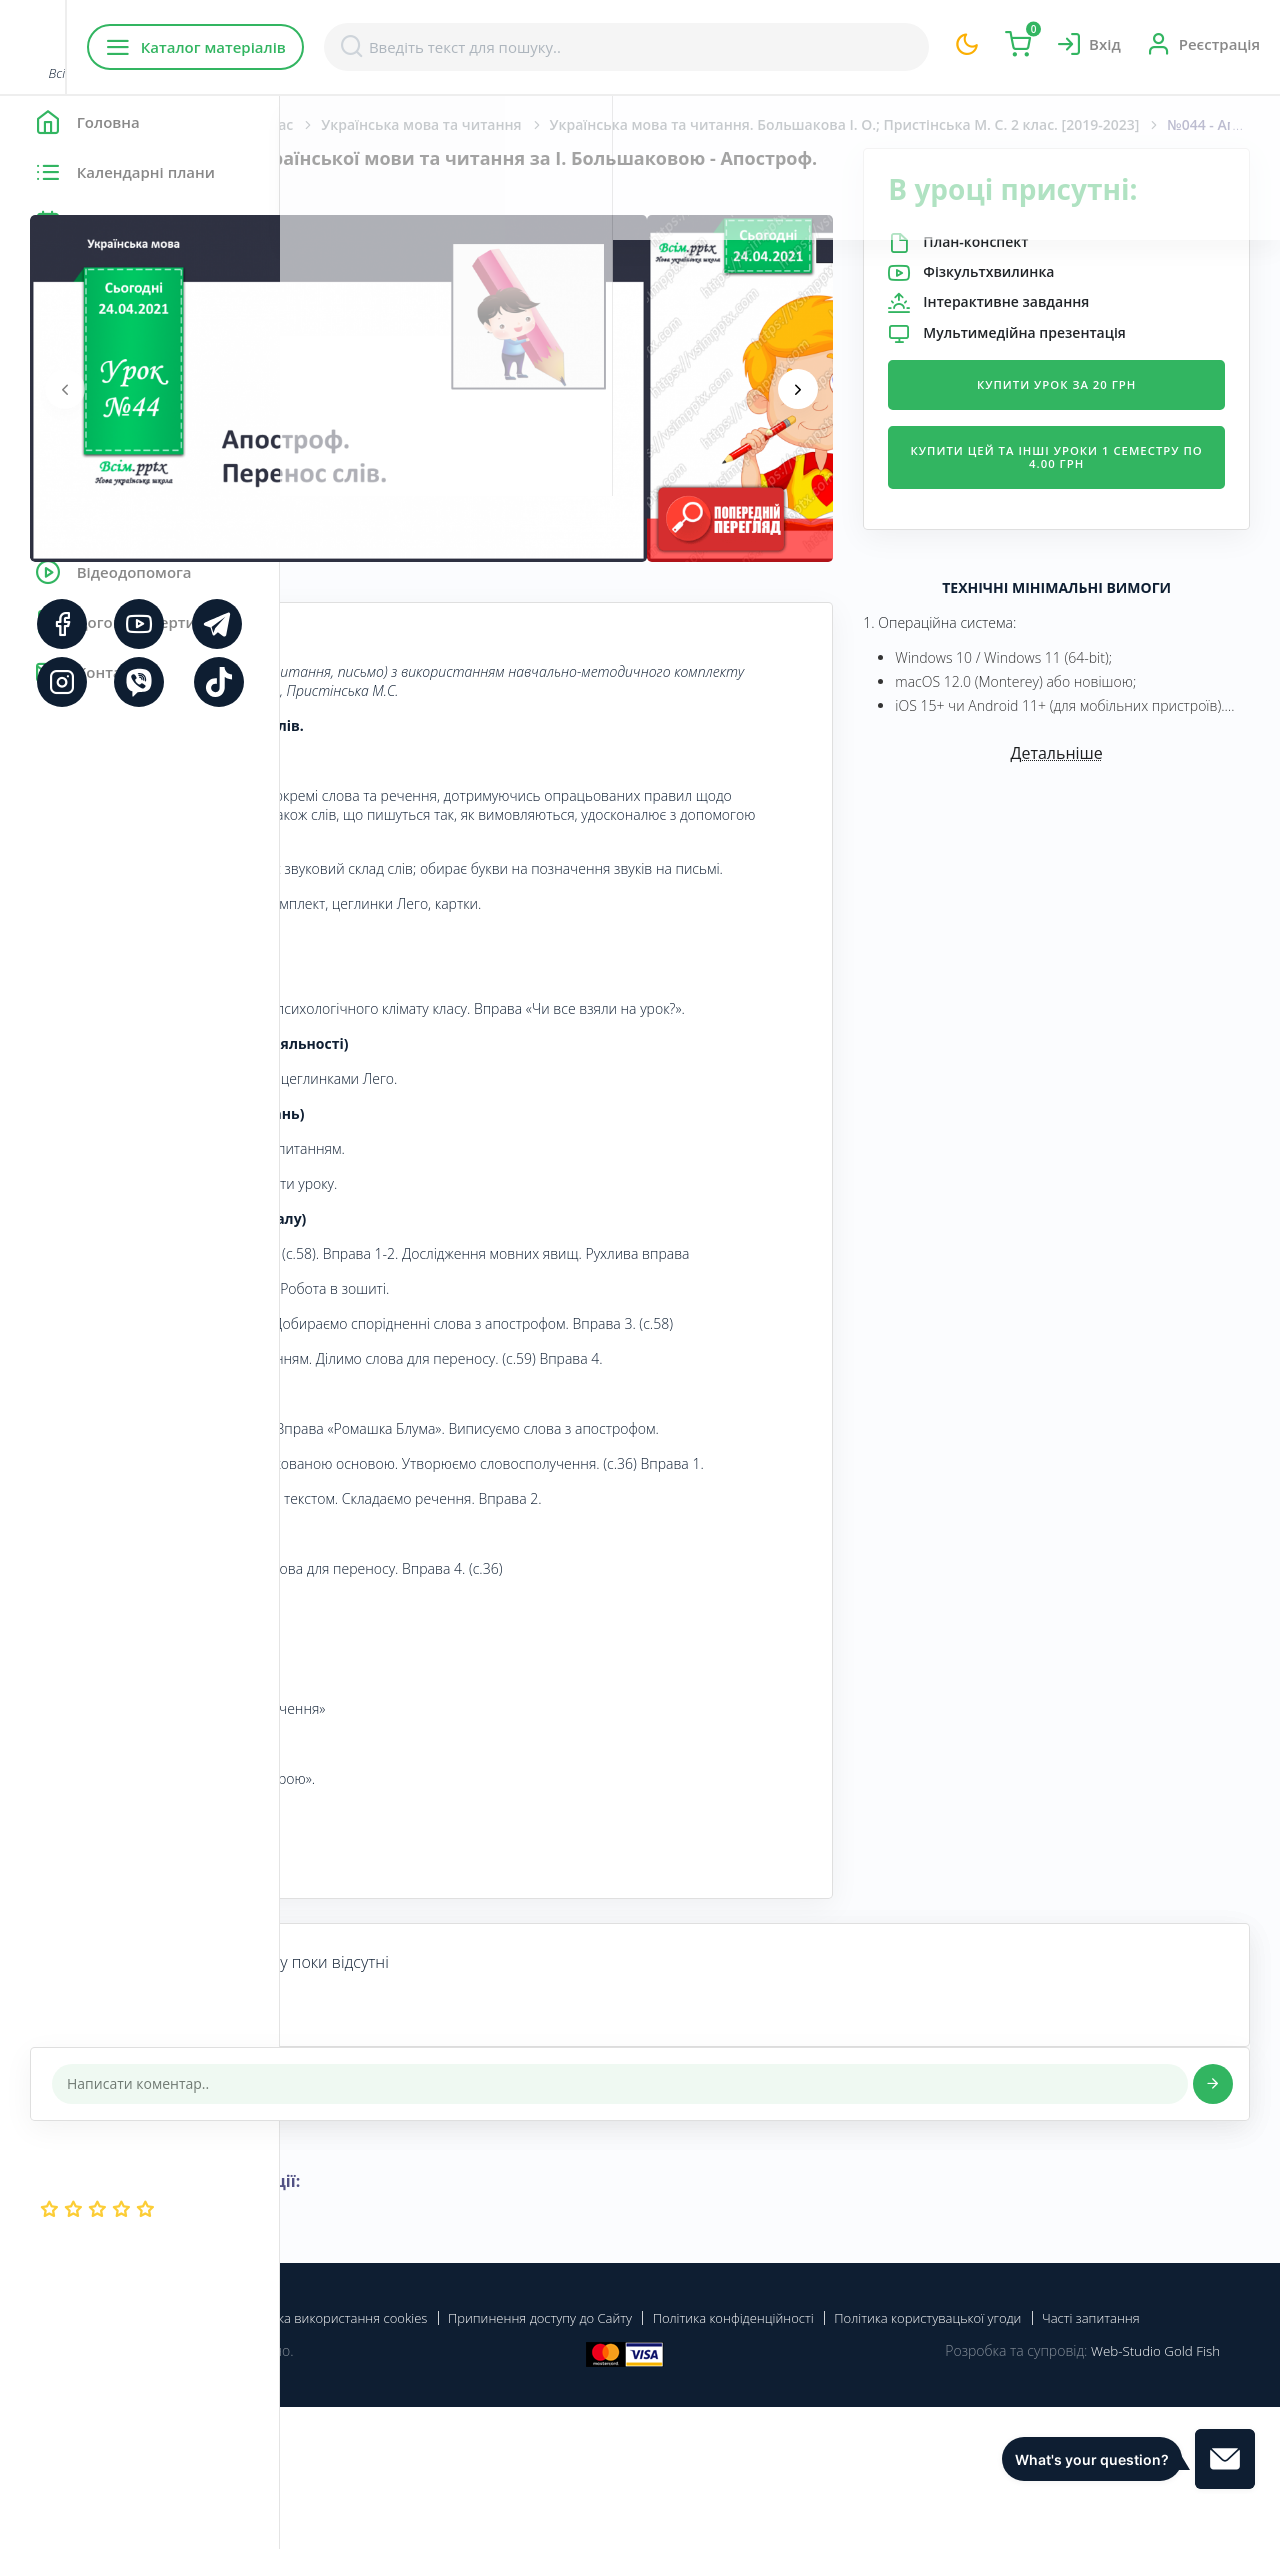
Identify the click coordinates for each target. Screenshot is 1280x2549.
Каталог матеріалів (408, 47)
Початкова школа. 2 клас (485, 124)
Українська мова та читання (701, 124)
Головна (339, 124)
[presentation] (345, 389)
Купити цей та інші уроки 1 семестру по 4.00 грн (1103, 491)
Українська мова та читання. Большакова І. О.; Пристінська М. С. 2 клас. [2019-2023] (930, 124)
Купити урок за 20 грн (1104, 418)
